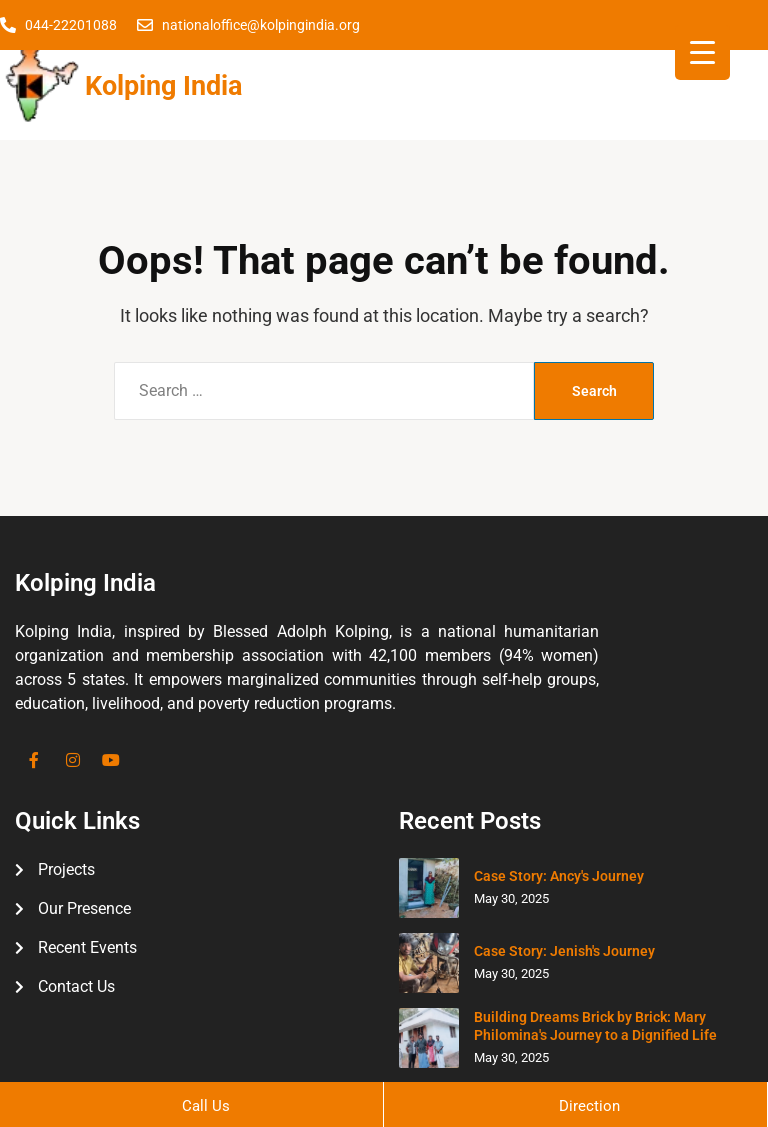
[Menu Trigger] (702, 52)
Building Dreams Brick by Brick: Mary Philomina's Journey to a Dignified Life (595, 1026)
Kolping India (163, 86)
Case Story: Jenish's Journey (564, 951)
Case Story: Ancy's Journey (559, 876)
